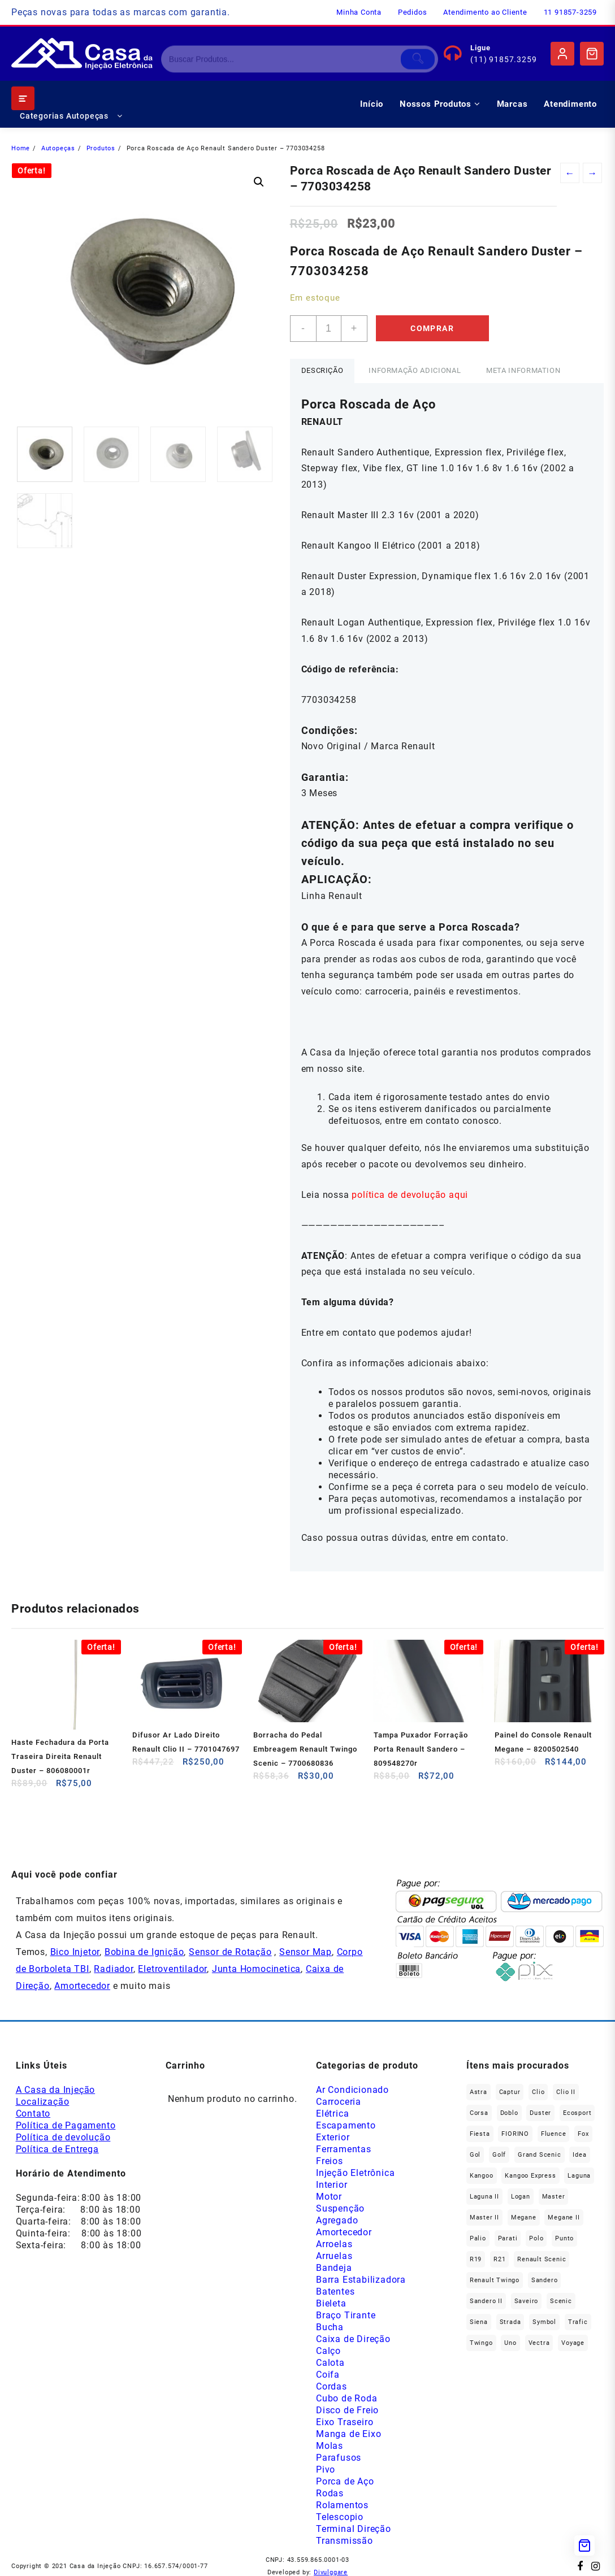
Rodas (330, 2493)
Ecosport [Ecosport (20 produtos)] (577, 2113)
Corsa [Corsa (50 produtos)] (479, 2113)
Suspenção (340, 2208)
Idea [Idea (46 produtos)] (579, 2154)
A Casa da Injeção (56, 2089)
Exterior (332, 2137)
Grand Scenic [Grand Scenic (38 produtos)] (539, 2154)
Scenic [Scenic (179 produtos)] (561, 2301)
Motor (329, 2196)
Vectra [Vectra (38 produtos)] (539, 2343)
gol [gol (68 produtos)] (475, 2154)
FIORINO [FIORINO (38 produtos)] (515, 2134)
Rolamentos (342, 2505)
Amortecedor (82, 1985)
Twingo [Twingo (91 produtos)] (481, 2343)
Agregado (337, 2220)
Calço (328, 2350)
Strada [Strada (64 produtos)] (510, 2322)
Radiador (113, 1969)
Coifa (328, 2374)
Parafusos (338, 2457)
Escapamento (346, 2125)
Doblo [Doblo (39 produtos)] (509, 2113)
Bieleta (331, 2303)
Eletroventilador (172, 1969)
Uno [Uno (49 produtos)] (510, 2343)
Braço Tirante (345, 2315)
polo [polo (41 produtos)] (536, 2238)
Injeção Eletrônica (355, 2172)
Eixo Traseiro (344, 2422)
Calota (330, 2362)
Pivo (325, 2469)
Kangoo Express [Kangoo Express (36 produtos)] (530, 2175)
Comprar (432, 328)
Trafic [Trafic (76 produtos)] (578, 2322)
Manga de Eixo (348, 2434)
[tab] (322, 371)
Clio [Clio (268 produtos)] (538, 2092)
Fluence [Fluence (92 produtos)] (553, 2134)
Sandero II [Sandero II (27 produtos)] (486, 2301)
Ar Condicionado (352, 2089)
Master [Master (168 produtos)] (553, 2196)
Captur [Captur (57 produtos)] (510, 2092)
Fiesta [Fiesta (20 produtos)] (480, 2134)
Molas (329, 2445)
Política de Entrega (57, 2149)
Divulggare (331, 2572)
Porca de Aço (345, 2481)
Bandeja (334, 2267)
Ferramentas (343, 2149)
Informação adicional (415, 370)
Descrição (322, 370)
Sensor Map (305, 1952)
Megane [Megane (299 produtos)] (523, 2217)
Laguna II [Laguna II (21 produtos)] (484, 2196)
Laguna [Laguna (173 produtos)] (579, 2175)
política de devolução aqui (410, 1194)
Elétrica (332, 2113)
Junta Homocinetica (256, 1969)
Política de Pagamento (66, 2125)
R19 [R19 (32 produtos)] (476, 2259)
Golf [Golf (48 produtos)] (499, 2154)
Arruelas (334, 2256)
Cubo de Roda (347, 2398)
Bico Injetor (75, 1952)
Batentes (335, 2291)
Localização (43, 2101)
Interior (331, 2184)
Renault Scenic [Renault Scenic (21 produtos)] (541, 2259)
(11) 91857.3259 (503, 59)
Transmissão (344, 2540)
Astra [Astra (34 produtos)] (478, 2092)
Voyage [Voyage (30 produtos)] (572, 2343)
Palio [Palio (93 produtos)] (478, 2238)
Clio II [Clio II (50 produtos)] (565, 2092)
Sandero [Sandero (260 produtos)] (544, 2280)
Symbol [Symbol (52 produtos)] (544, 2322)
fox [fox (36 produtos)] (583, 2134)
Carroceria (338, 2101)
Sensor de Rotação (230, 1952)
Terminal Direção (353, 2528)
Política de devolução (63, 2137)
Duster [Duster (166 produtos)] (540, 2113)
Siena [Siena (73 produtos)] (479, 2322)
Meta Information (523, 370)
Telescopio (339, 2517)
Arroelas (334, 2244)
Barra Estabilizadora (361, 2279)
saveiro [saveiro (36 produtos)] (526, 2301)
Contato (33, 2113)
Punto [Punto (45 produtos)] (564, 2238)
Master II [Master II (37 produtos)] (484, 2217)
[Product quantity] (328, 328)
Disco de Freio (347, 2410)
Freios (329, 2161)
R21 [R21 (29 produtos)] (499, 2259)
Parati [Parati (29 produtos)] (508, 2238)
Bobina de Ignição (144, 1952)
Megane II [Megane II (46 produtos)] (563, 2217)
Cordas (331, 2386)
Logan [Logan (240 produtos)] (520, 2196)
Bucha (330, 2327)
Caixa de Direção (353, 2339)
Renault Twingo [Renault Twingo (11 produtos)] (494, 2280)
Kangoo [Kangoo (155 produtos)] (481, 2175)
